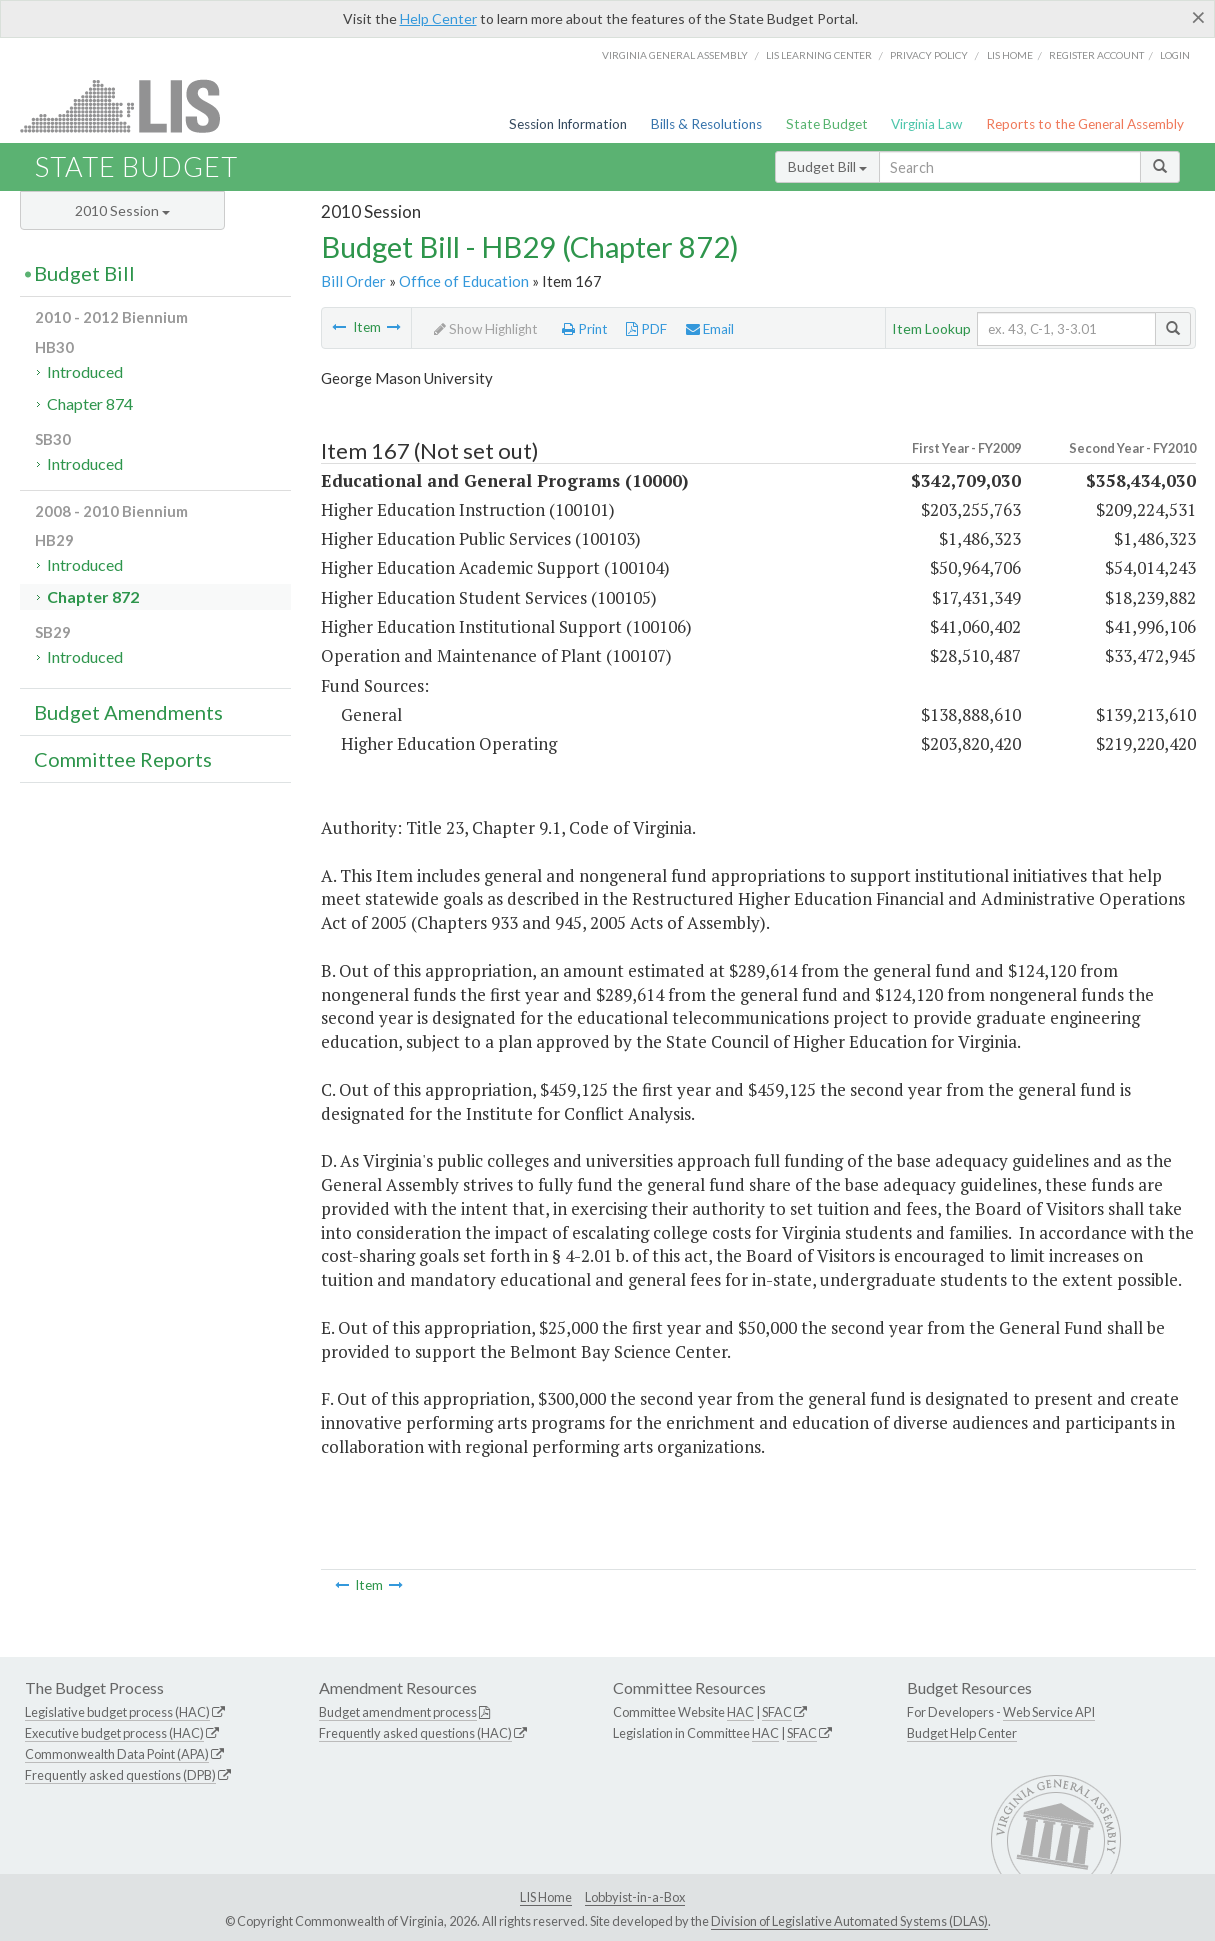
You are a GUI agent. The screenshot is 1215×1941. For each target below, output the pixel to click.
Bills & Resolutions (706, 124)
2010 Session (122, 210)
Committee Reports (123, 759)
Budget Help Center (962, 1733)
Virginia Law (926, 124)
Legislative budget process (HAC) (117, 1712)
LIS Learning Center (819, 55)
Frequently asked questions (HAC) (415, 1733)
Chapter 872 (93, 596)
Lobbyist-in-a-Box (635, 1897)
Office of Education (464, 281)
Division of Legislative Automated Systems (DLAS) (849, 1921)
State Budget (827, 124)
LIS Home (546, 1897)
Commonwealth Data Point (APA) (117, 1754)
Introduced (85, 371)
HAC (740, 1712)
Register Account (1096, 55)
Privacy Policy (929, 55)
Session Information (568, 124)
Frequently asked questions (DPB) (120, 1775)
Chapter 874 (90, 403)
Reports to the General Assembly (1085, 124)
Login (1175, 55)
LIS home (1010, 55)
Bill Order (353, 281)
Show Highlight (486, 329)
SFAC (777, 1712)
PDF (646, 329)
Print (585, 329)
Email (710, 329)
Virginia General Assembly (675, 55)
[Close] (1198, 17)
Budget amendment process (398, 1712)
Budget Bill (827, 166)
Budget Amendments (128, 712)
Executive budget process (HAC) (114, 1733)
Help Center (438, 18)
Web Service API (1049, 1712)
